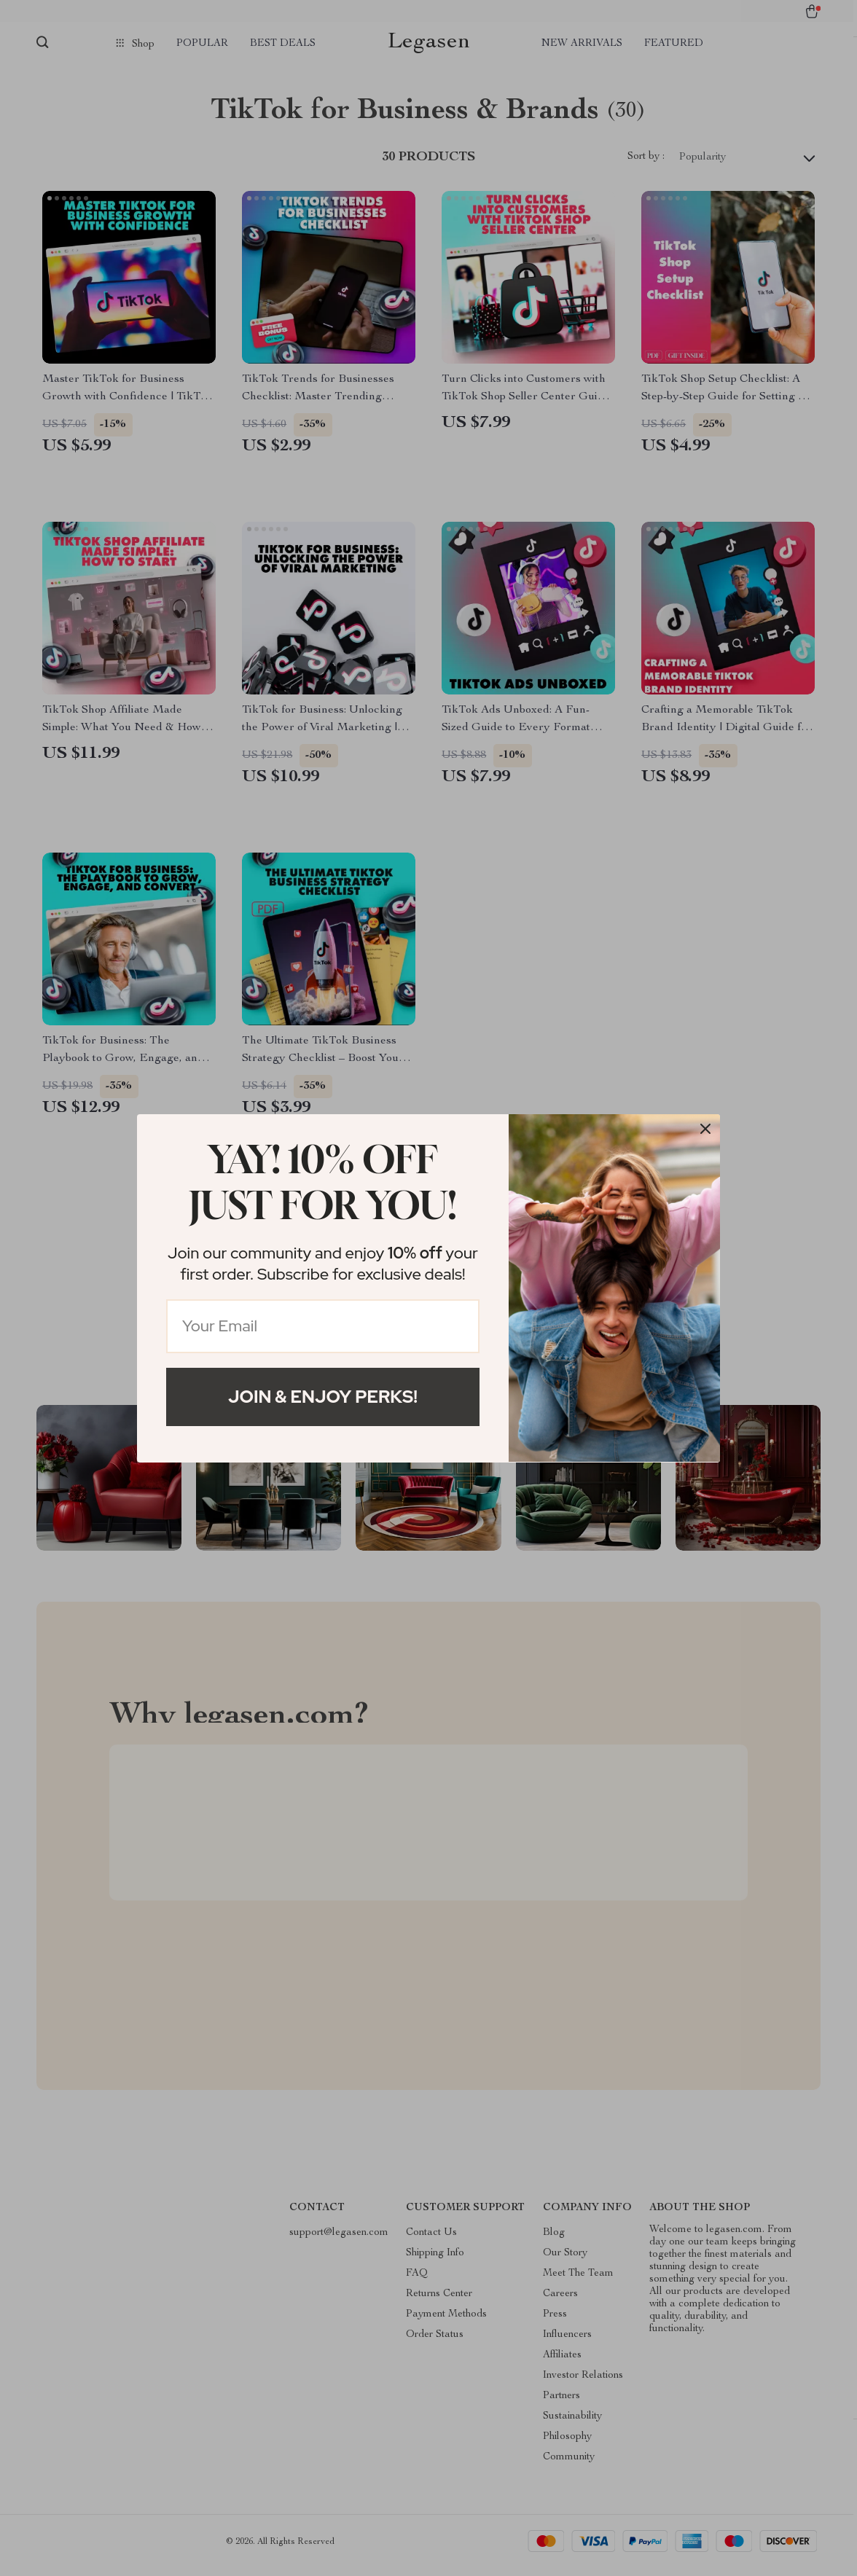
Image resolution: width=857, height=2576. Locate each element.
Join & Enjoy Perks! (323, 1396)
